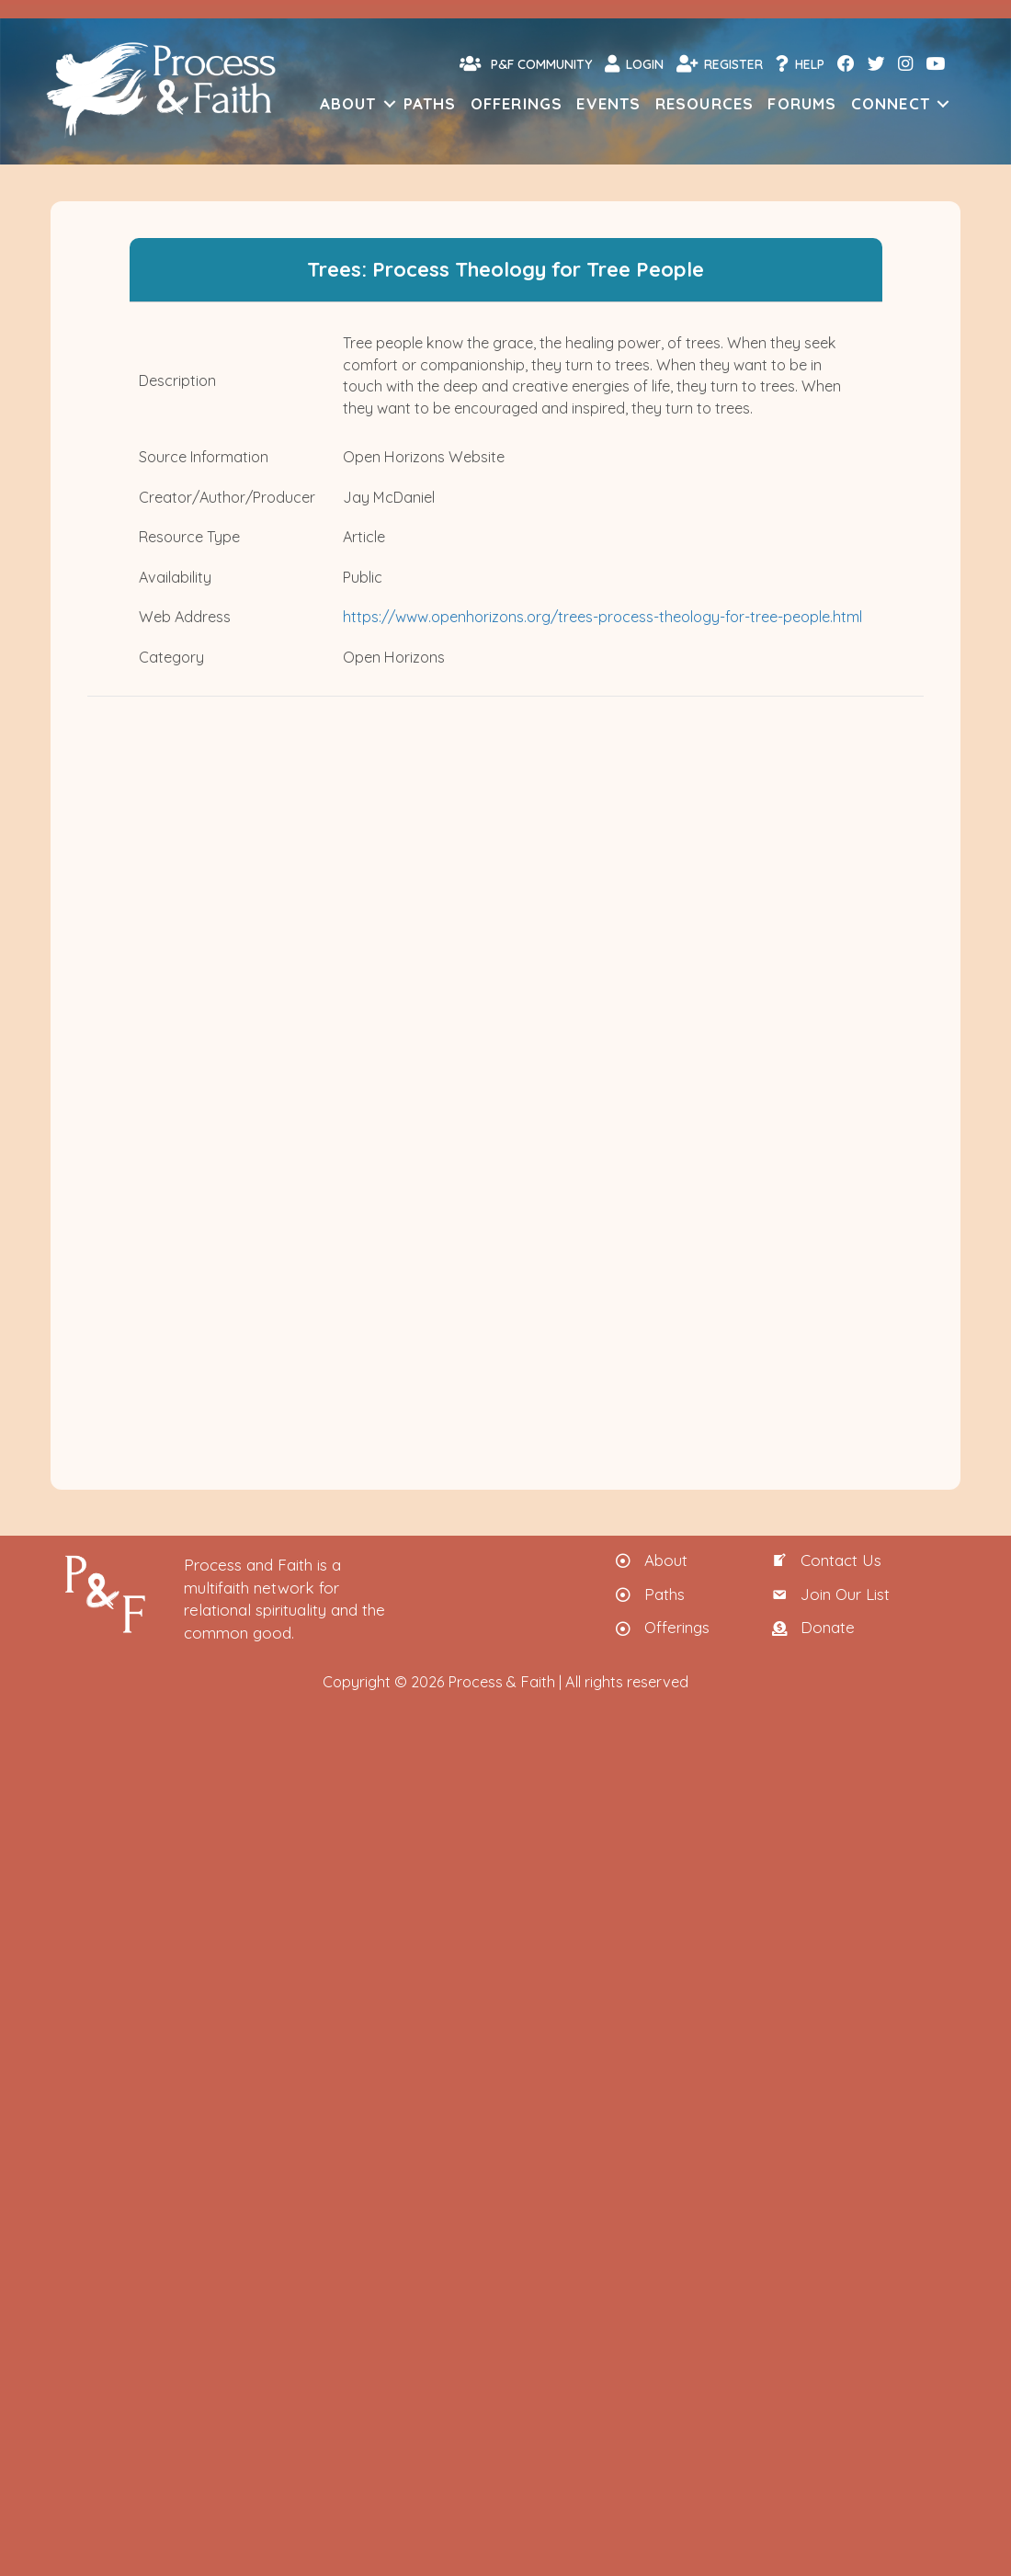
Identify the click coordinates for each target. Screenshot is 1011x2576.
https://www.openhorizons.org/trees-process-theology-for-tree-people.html (602, 616)
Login (634, 63)
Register (719, 63)
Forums (801, 103)
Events (608, 103)
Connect (890, 103)
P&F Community (526, 63)
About (348, 103)
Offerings (517, 103)
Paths (430, 103)
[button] (390, 103)
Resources (705, 103)
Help (800, 63)
